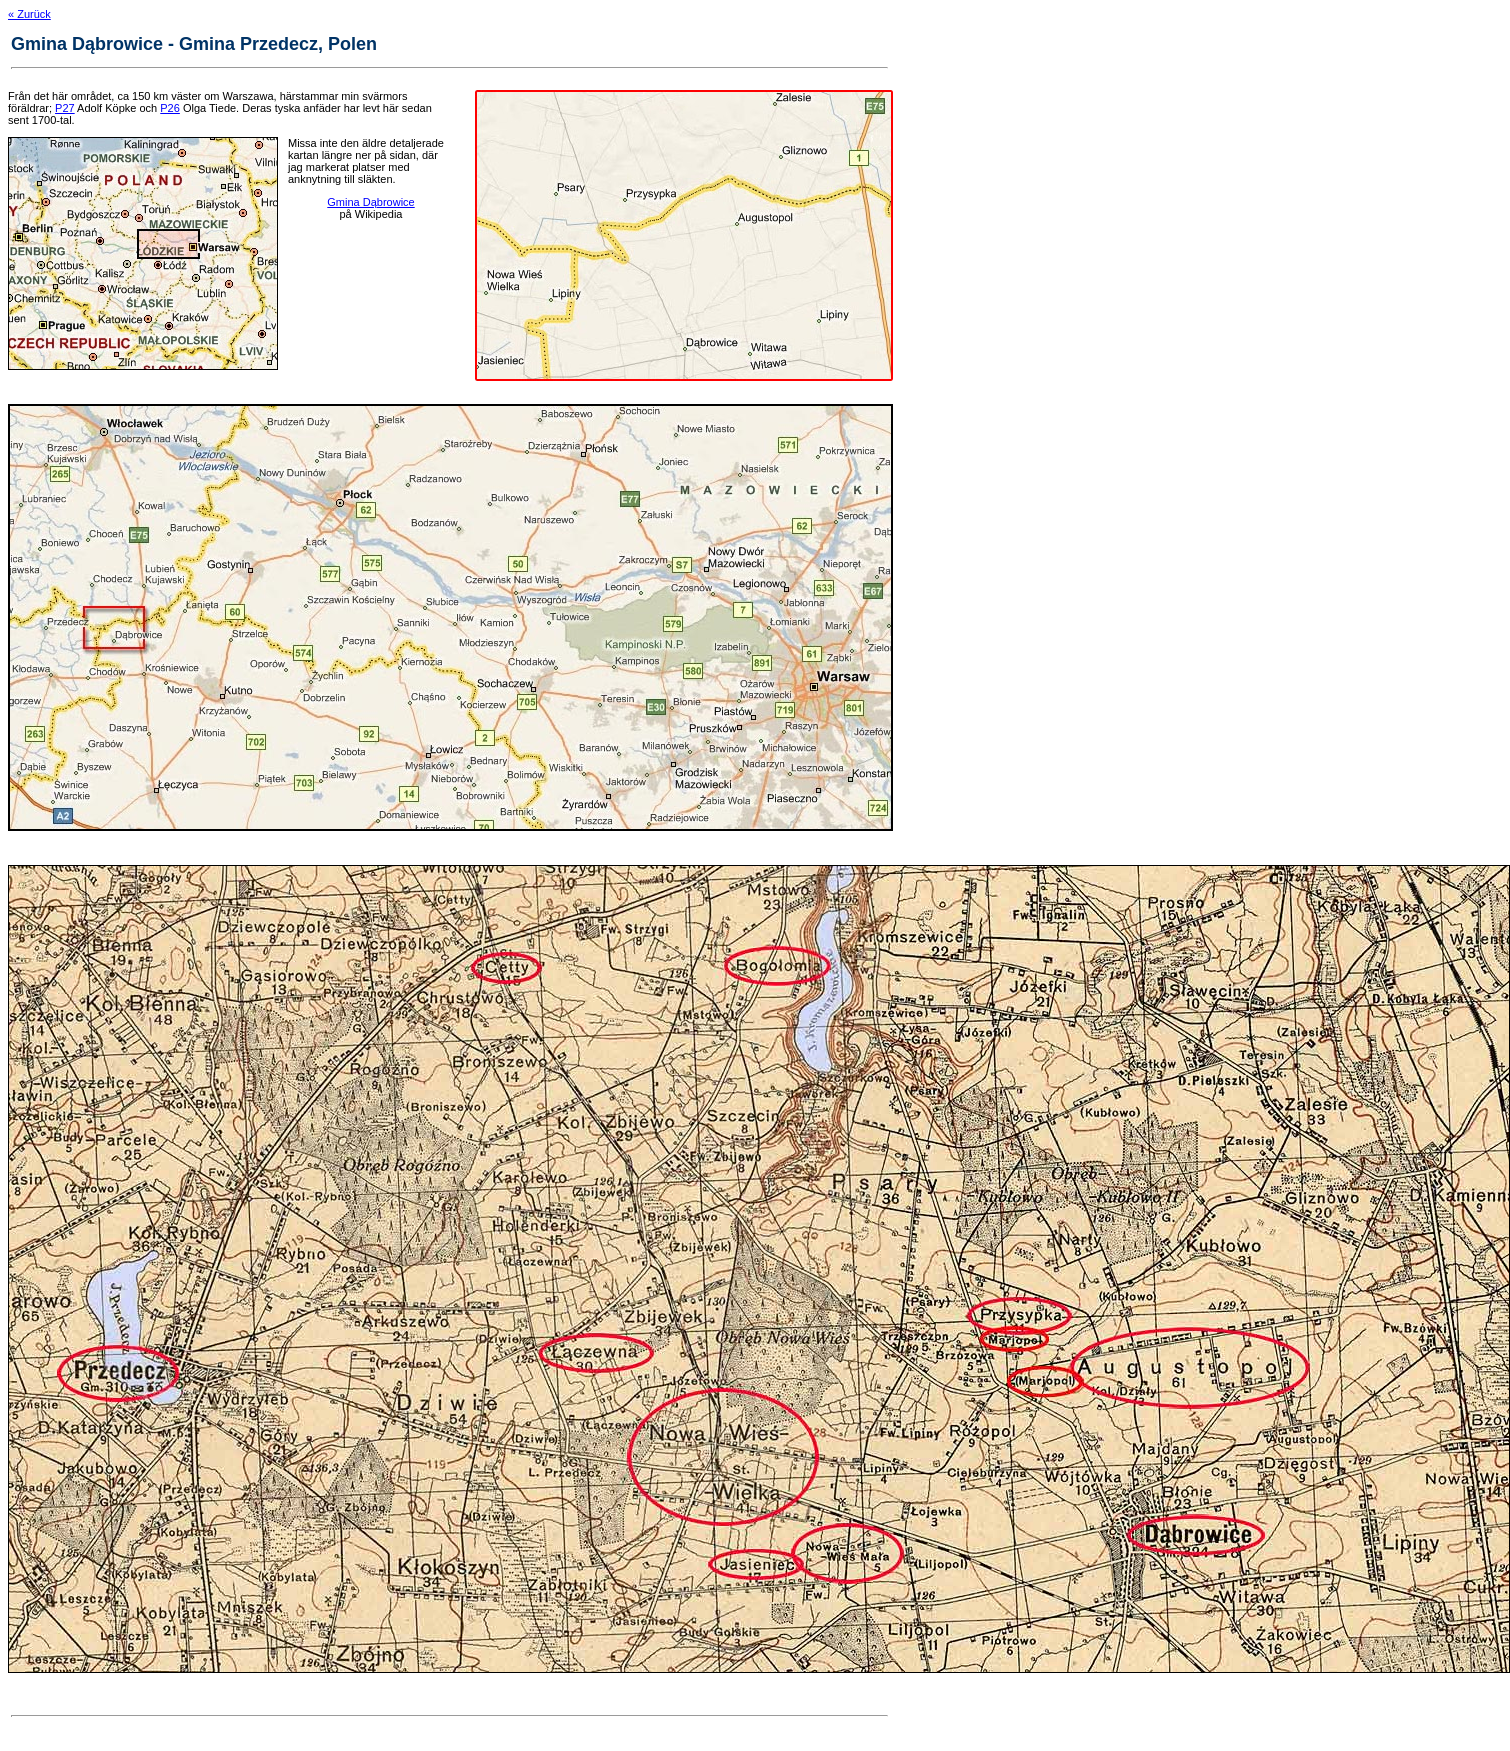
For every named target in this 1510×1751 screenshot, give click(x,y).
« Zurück (29, 14)
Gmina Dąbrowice (370, 202)
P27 (65, 108)
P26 (170, 108)
